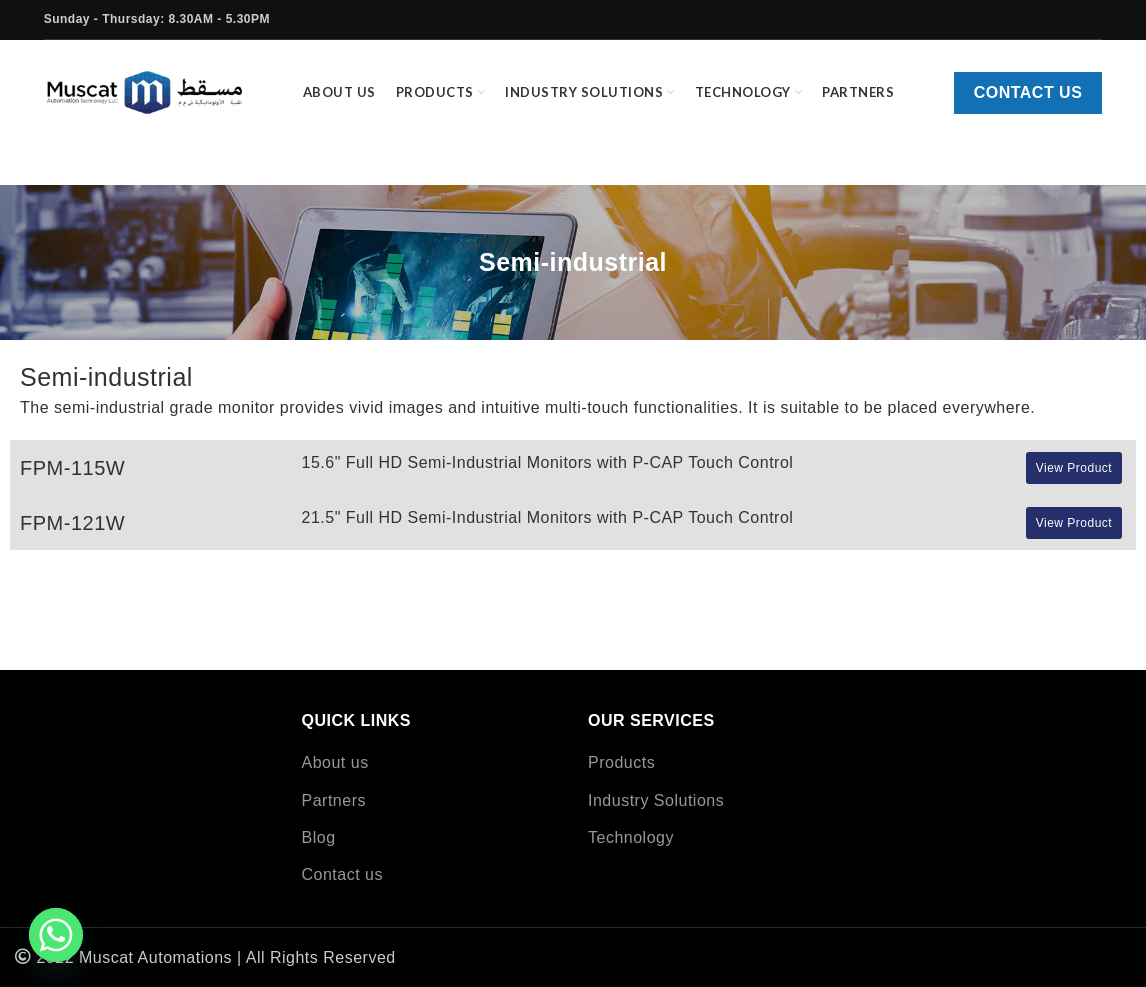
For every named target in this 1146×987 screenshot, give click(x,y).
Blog (319, 837)
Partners (334, 800)
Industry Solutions (656, 800)
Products (621, 762)
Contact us (1028, 92)
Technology (631, 837)
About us (335, 762)
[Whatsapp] (56, 935)
